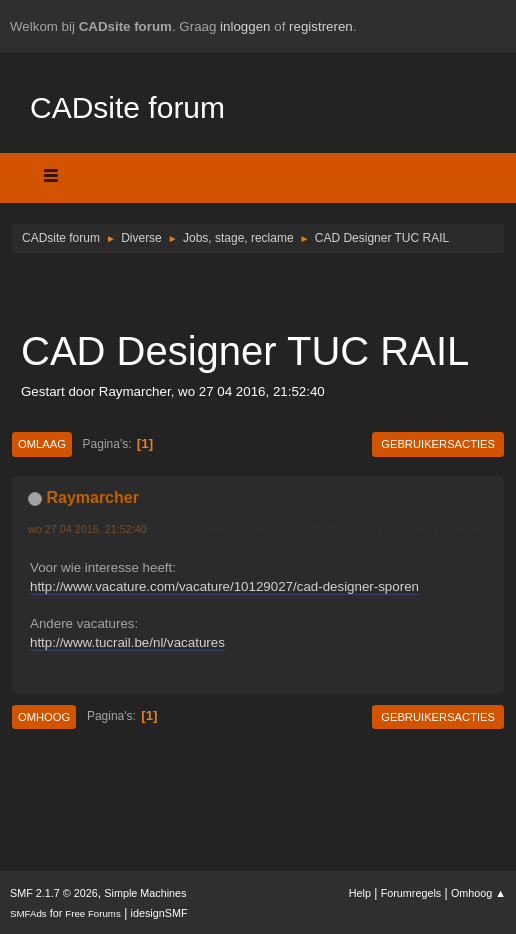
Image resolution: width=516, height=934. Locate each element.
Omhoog (44, 717)
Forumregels (411, 893)
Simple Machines (145, 893)
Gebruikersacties (438, 444)
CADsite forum (127, 107)
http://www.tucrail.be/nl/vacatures (127, 642)
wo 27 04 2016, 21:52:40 (87, 529)
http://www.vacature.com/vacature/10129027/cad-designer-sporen (224, 586)
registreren (321, 26)
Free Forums (93, 913)
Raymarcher (92, 497)
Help (360, 893)
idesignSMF (159, 913)
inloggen (245, 26)
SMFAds (28, 913)
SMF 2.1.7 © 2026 (54, 893)
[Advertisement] (258, 290)
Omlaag (42, 444)
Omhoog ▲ (478, 893)
